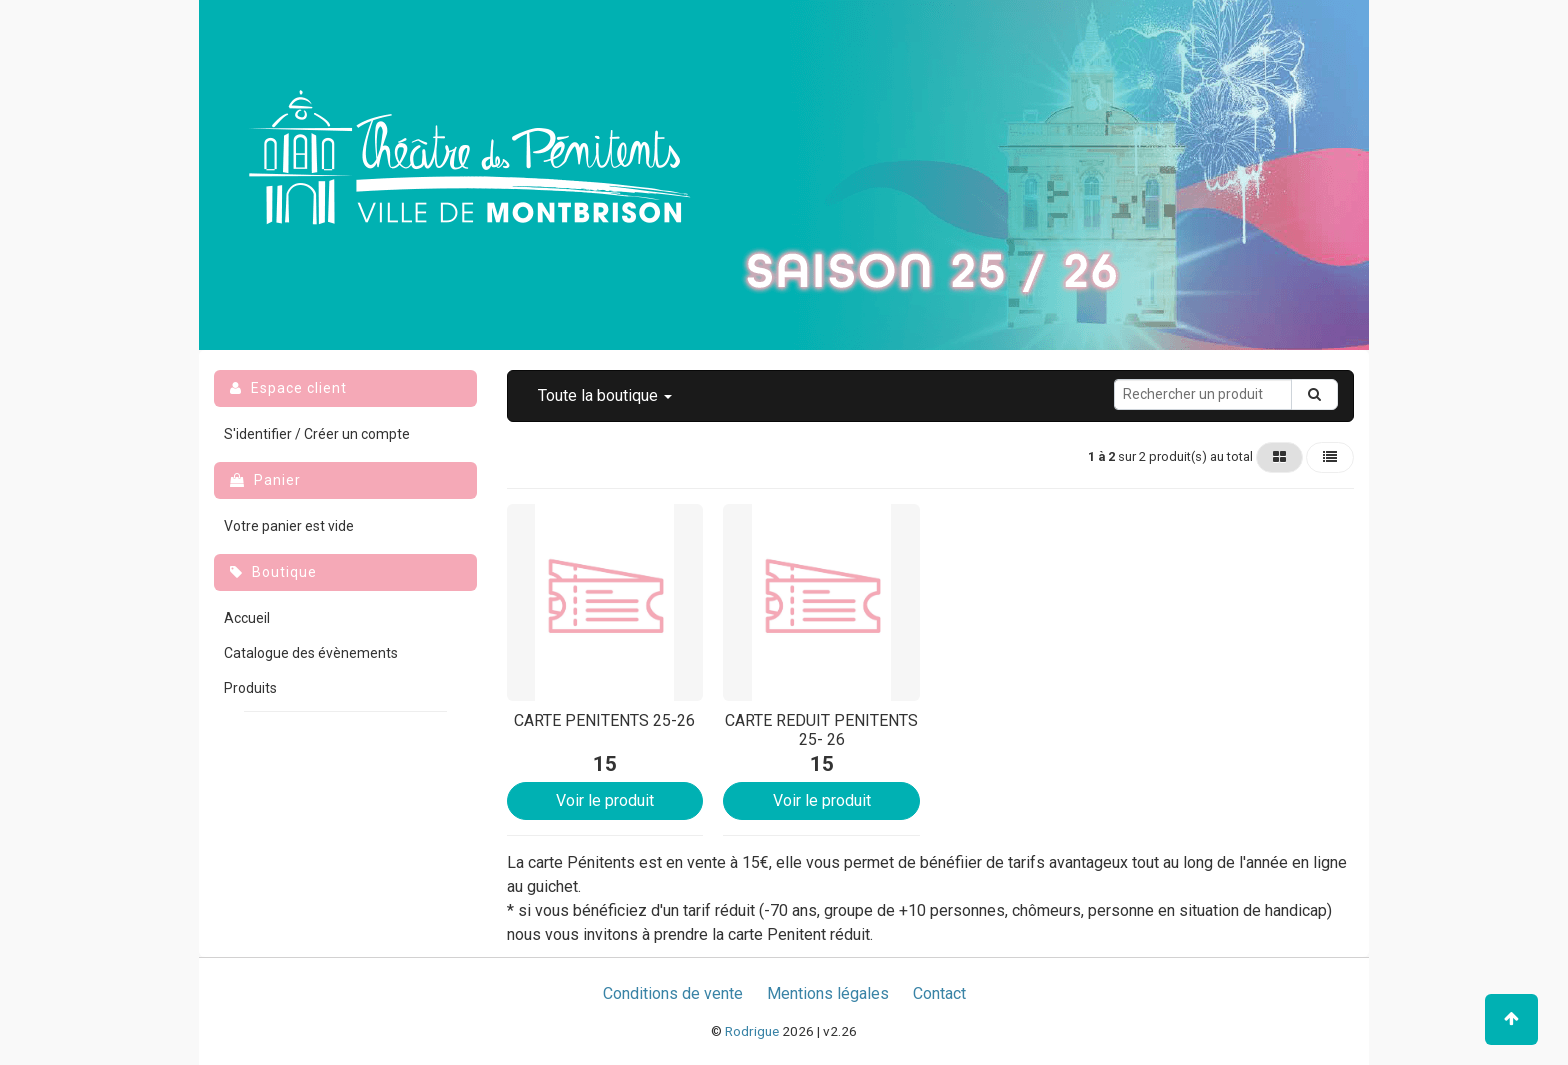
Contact (939, 993)
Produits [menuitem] (250, 688)
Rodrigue (752, 1031)
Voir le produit (605, 800)
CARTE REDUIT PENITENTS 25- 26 (821, 730)
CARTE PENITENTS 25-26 (604, 720)
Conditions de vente (673, 993)
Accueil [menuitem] (247, 618)
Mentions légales (828, 993)
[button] (605, 396)
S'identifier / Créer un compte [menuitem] (317, 434)
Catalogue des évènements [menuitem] (311, 653)
